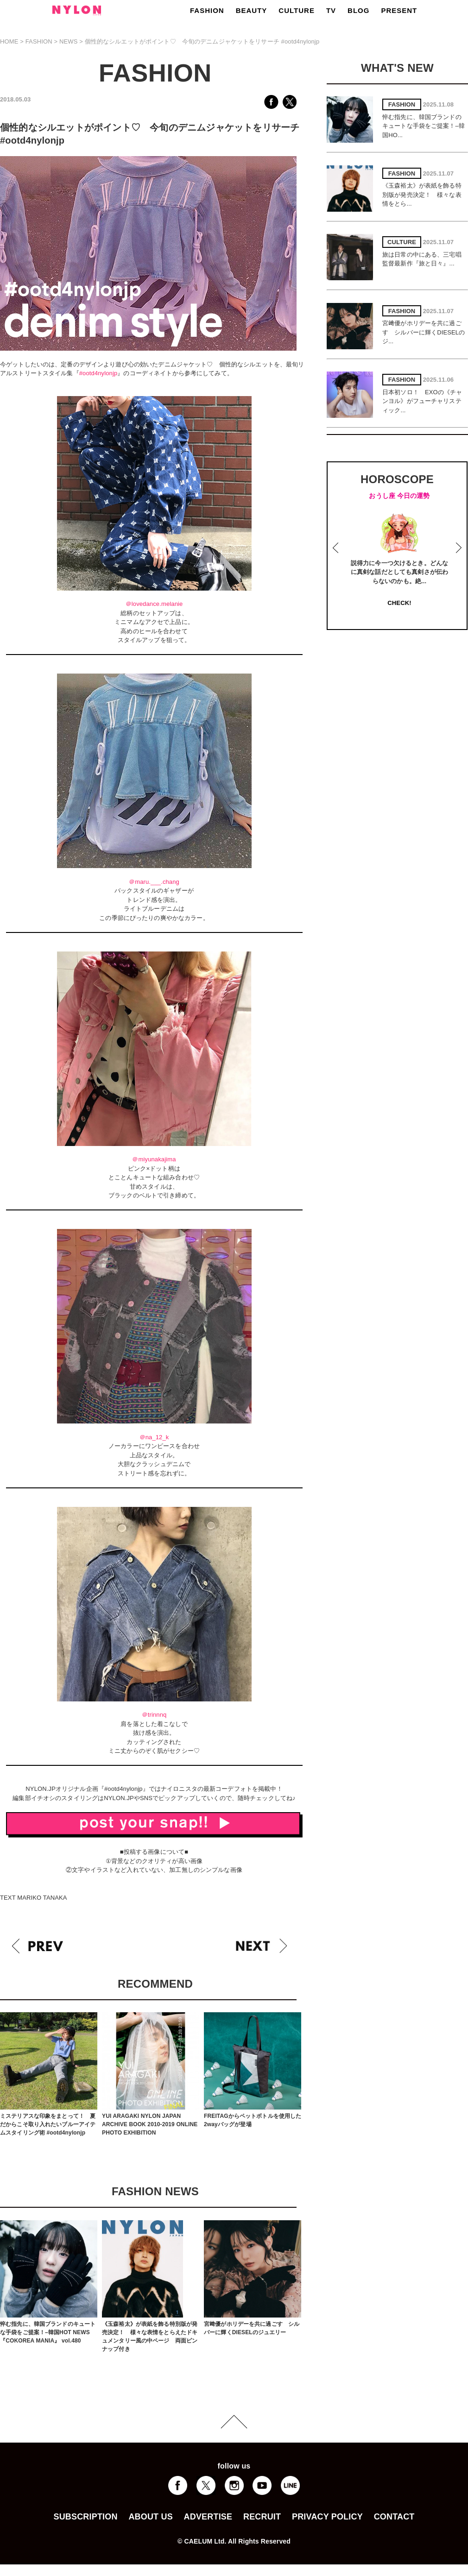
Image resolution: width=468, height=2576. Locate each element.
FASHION (207, 10)
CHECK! (399, 602)
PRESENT (399, 10)
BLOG (358, 10)
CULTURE (296, 10)
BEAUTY (251, 10)
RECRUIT (262, 2516)
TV (331, 10)
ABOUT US (150, 2516)
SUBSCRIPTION (85, 2516)
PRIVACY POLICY (327, 2516)
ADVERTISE (208, 2516)
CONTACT (394, 2516)
